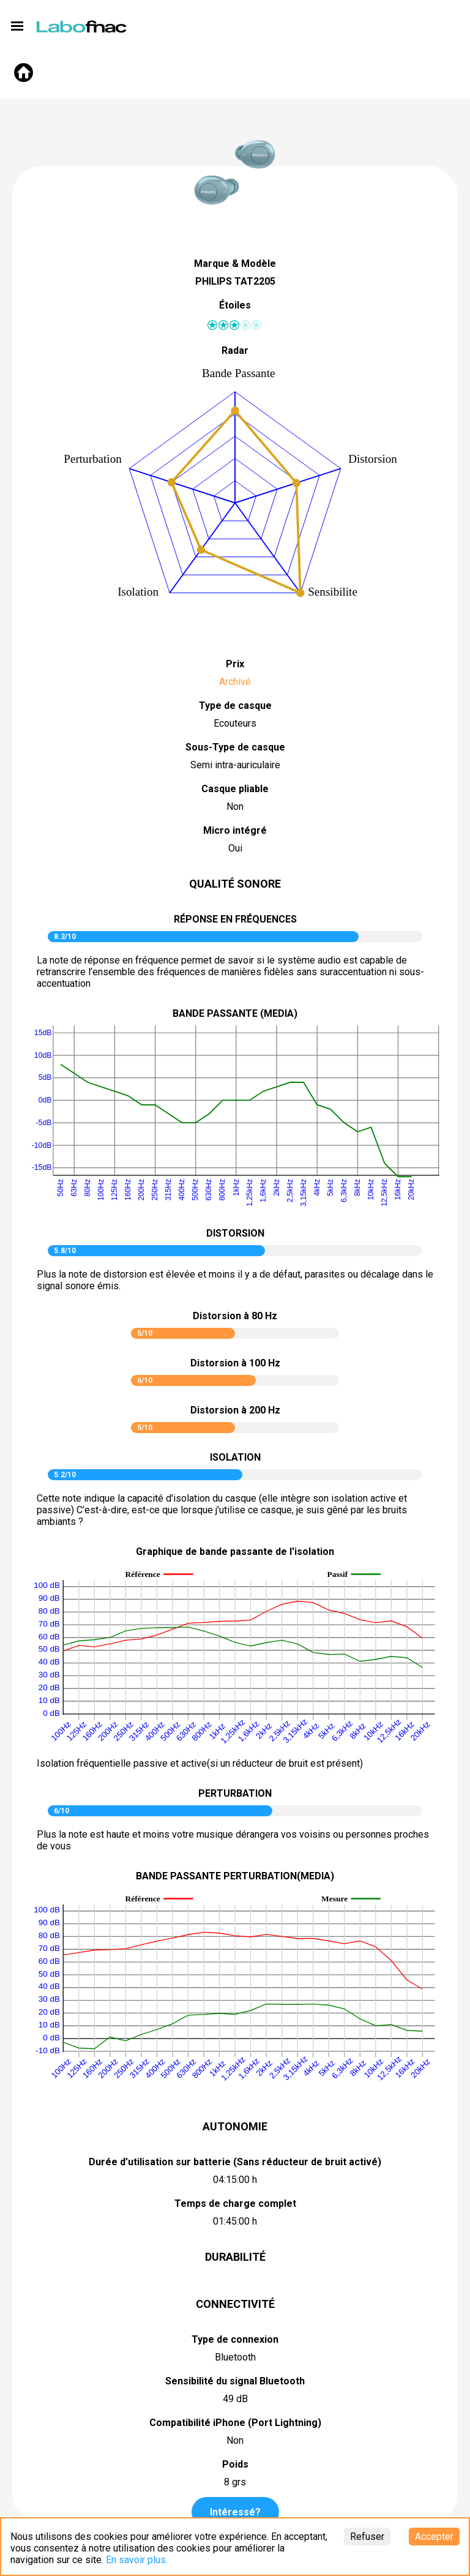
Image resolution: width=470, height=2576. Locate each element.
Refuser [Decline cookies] (367, 2536)
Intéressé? (235, 2512)
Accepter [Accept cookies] (434, 2536)
